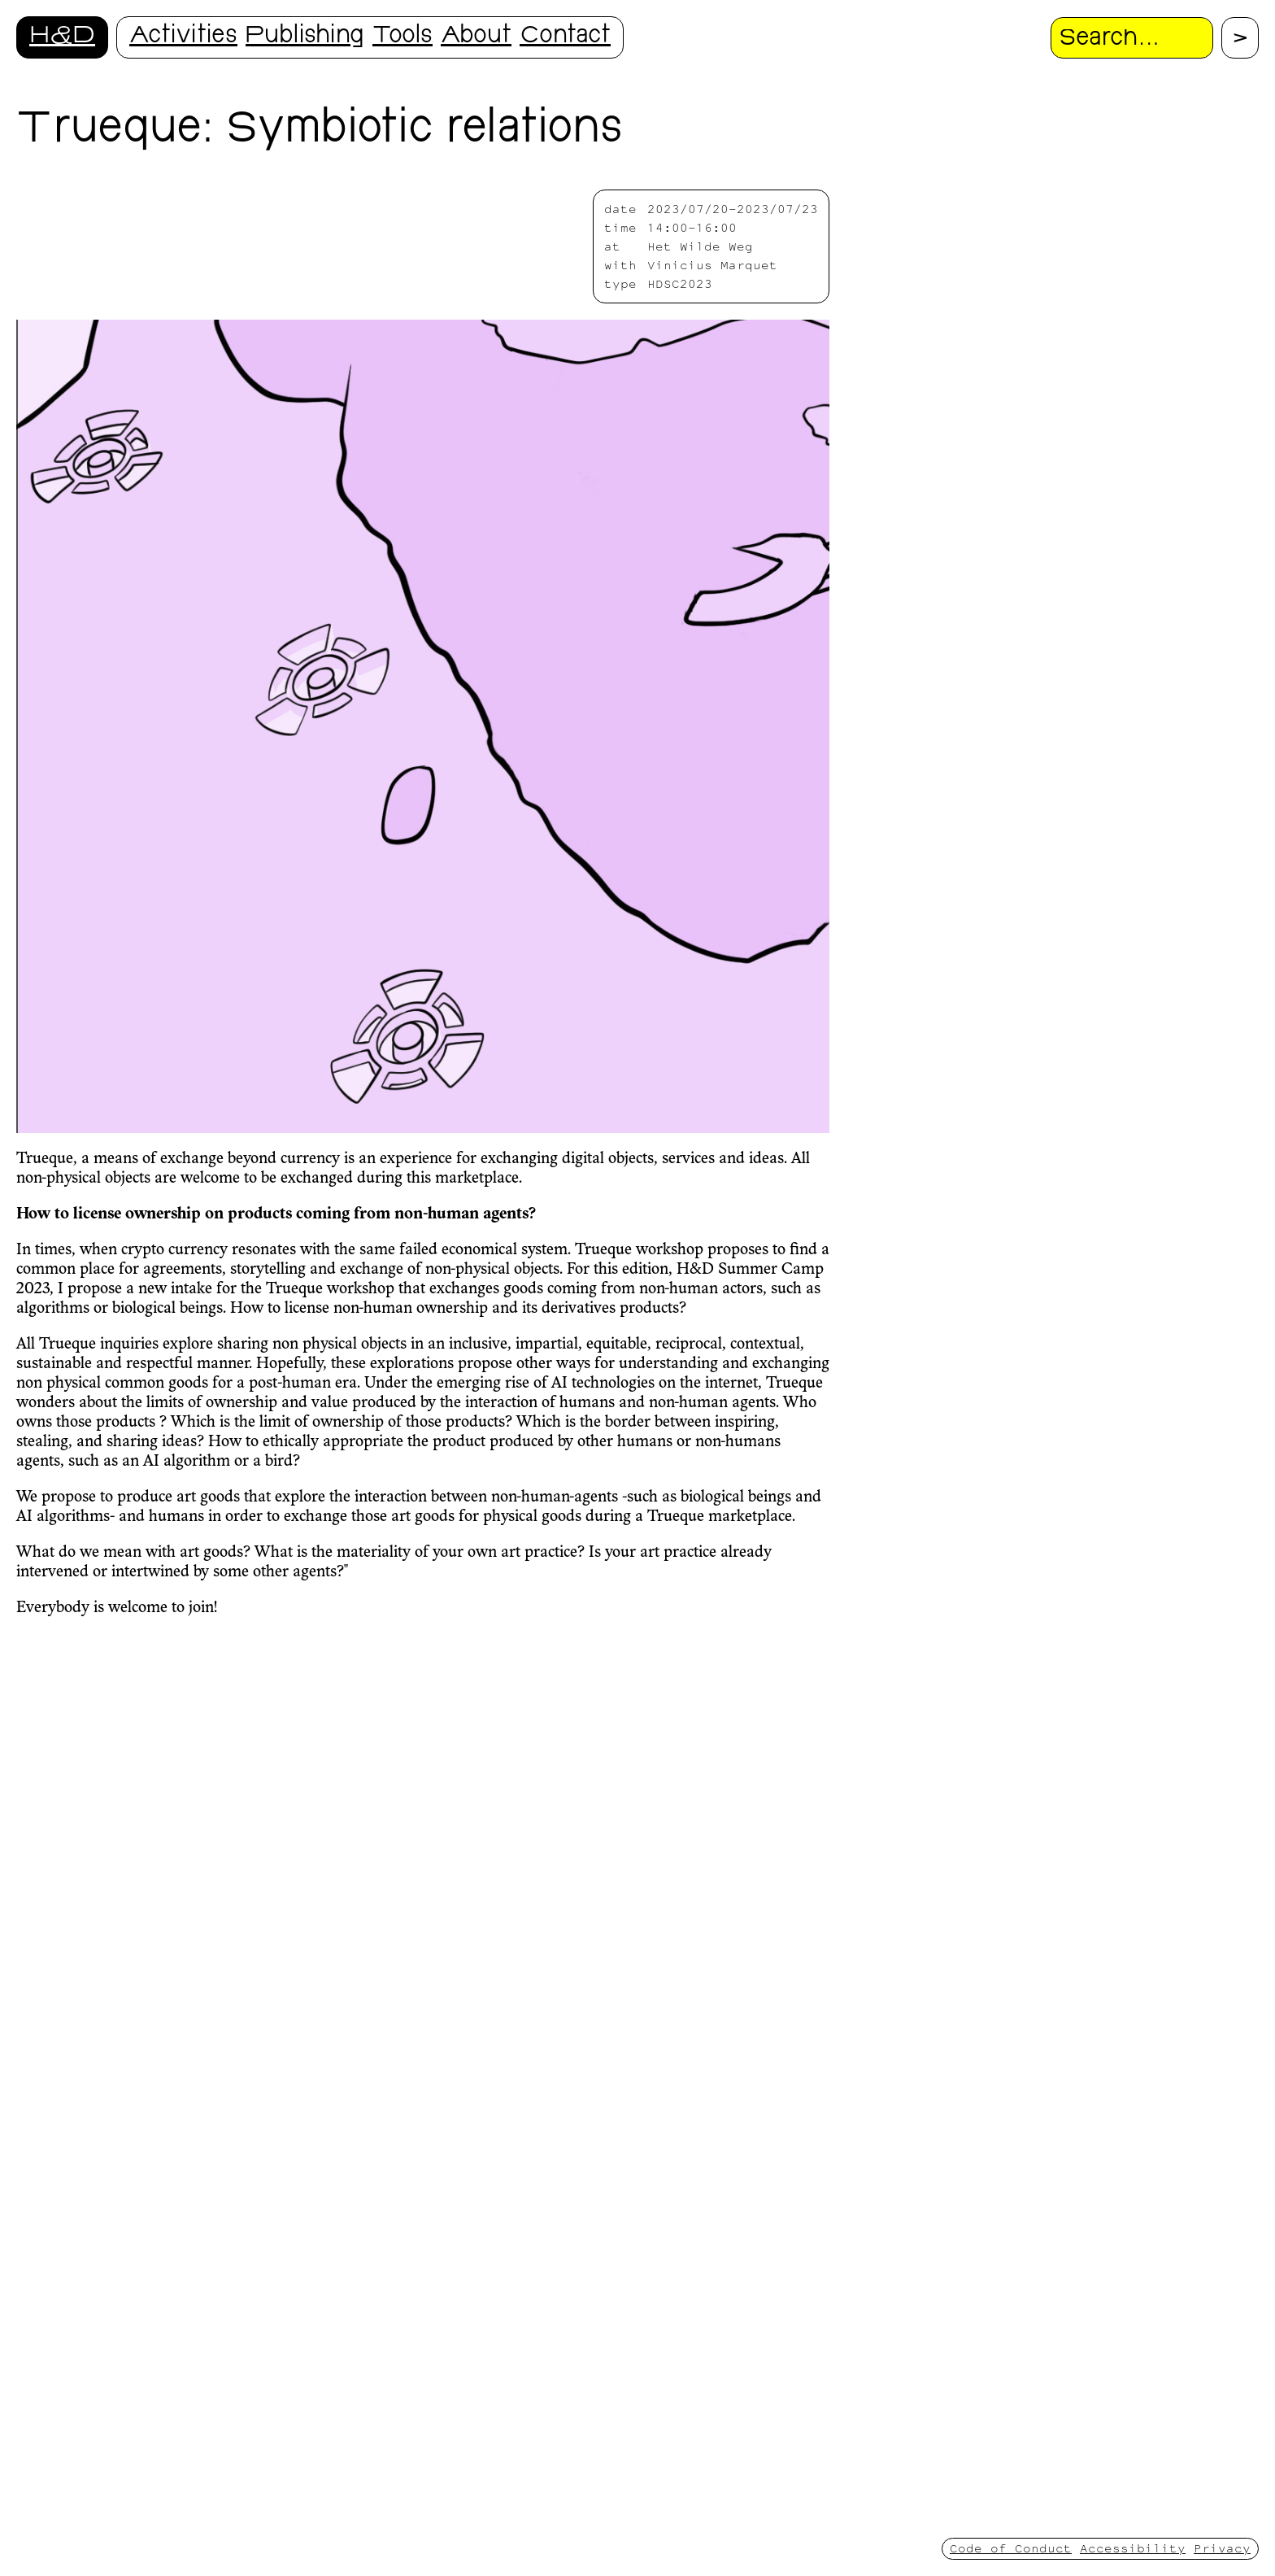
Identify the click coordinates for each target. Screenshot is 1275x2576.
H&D (62, 37)
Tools (402, 37)
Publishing (305, 37)
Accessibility (1133, 2548)
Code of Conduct (1011, 2548)
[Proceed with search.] (1240, 38)
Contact (565, 37)
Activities (183, 37)
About (476, 37)
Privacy (1222, 2548)
